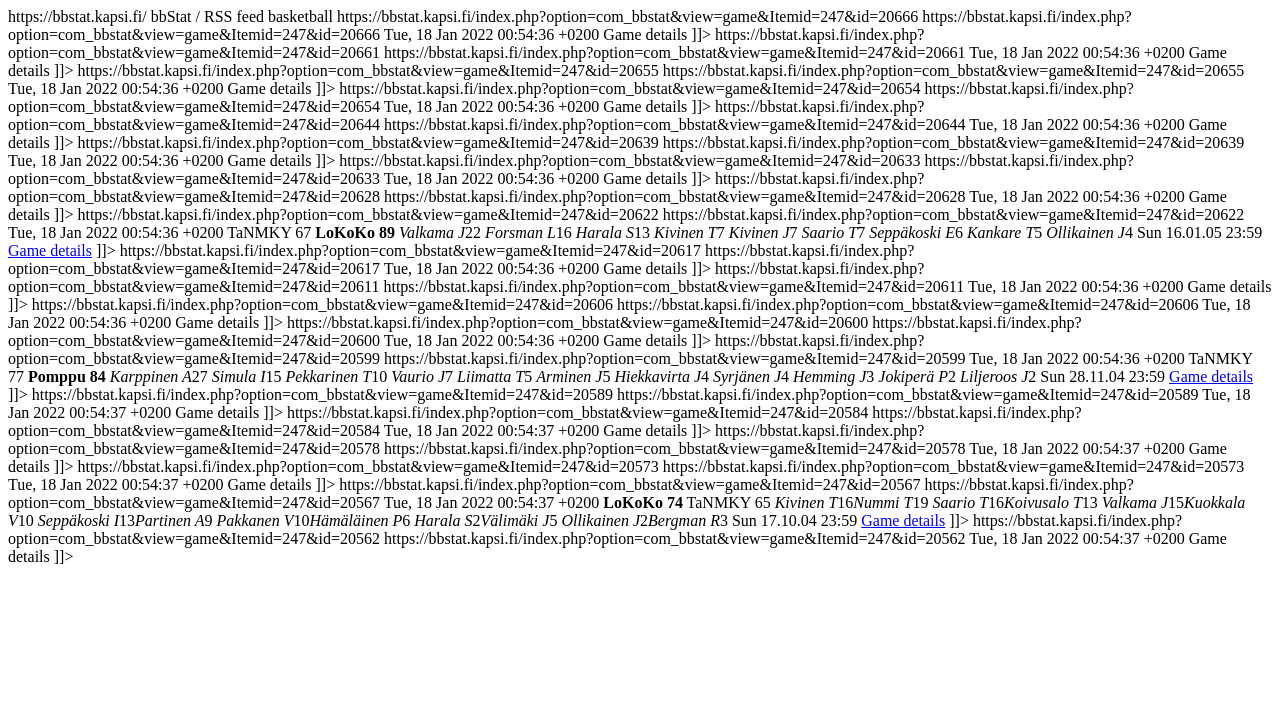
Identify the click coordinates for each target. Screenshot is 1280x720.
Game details (50, 250)
